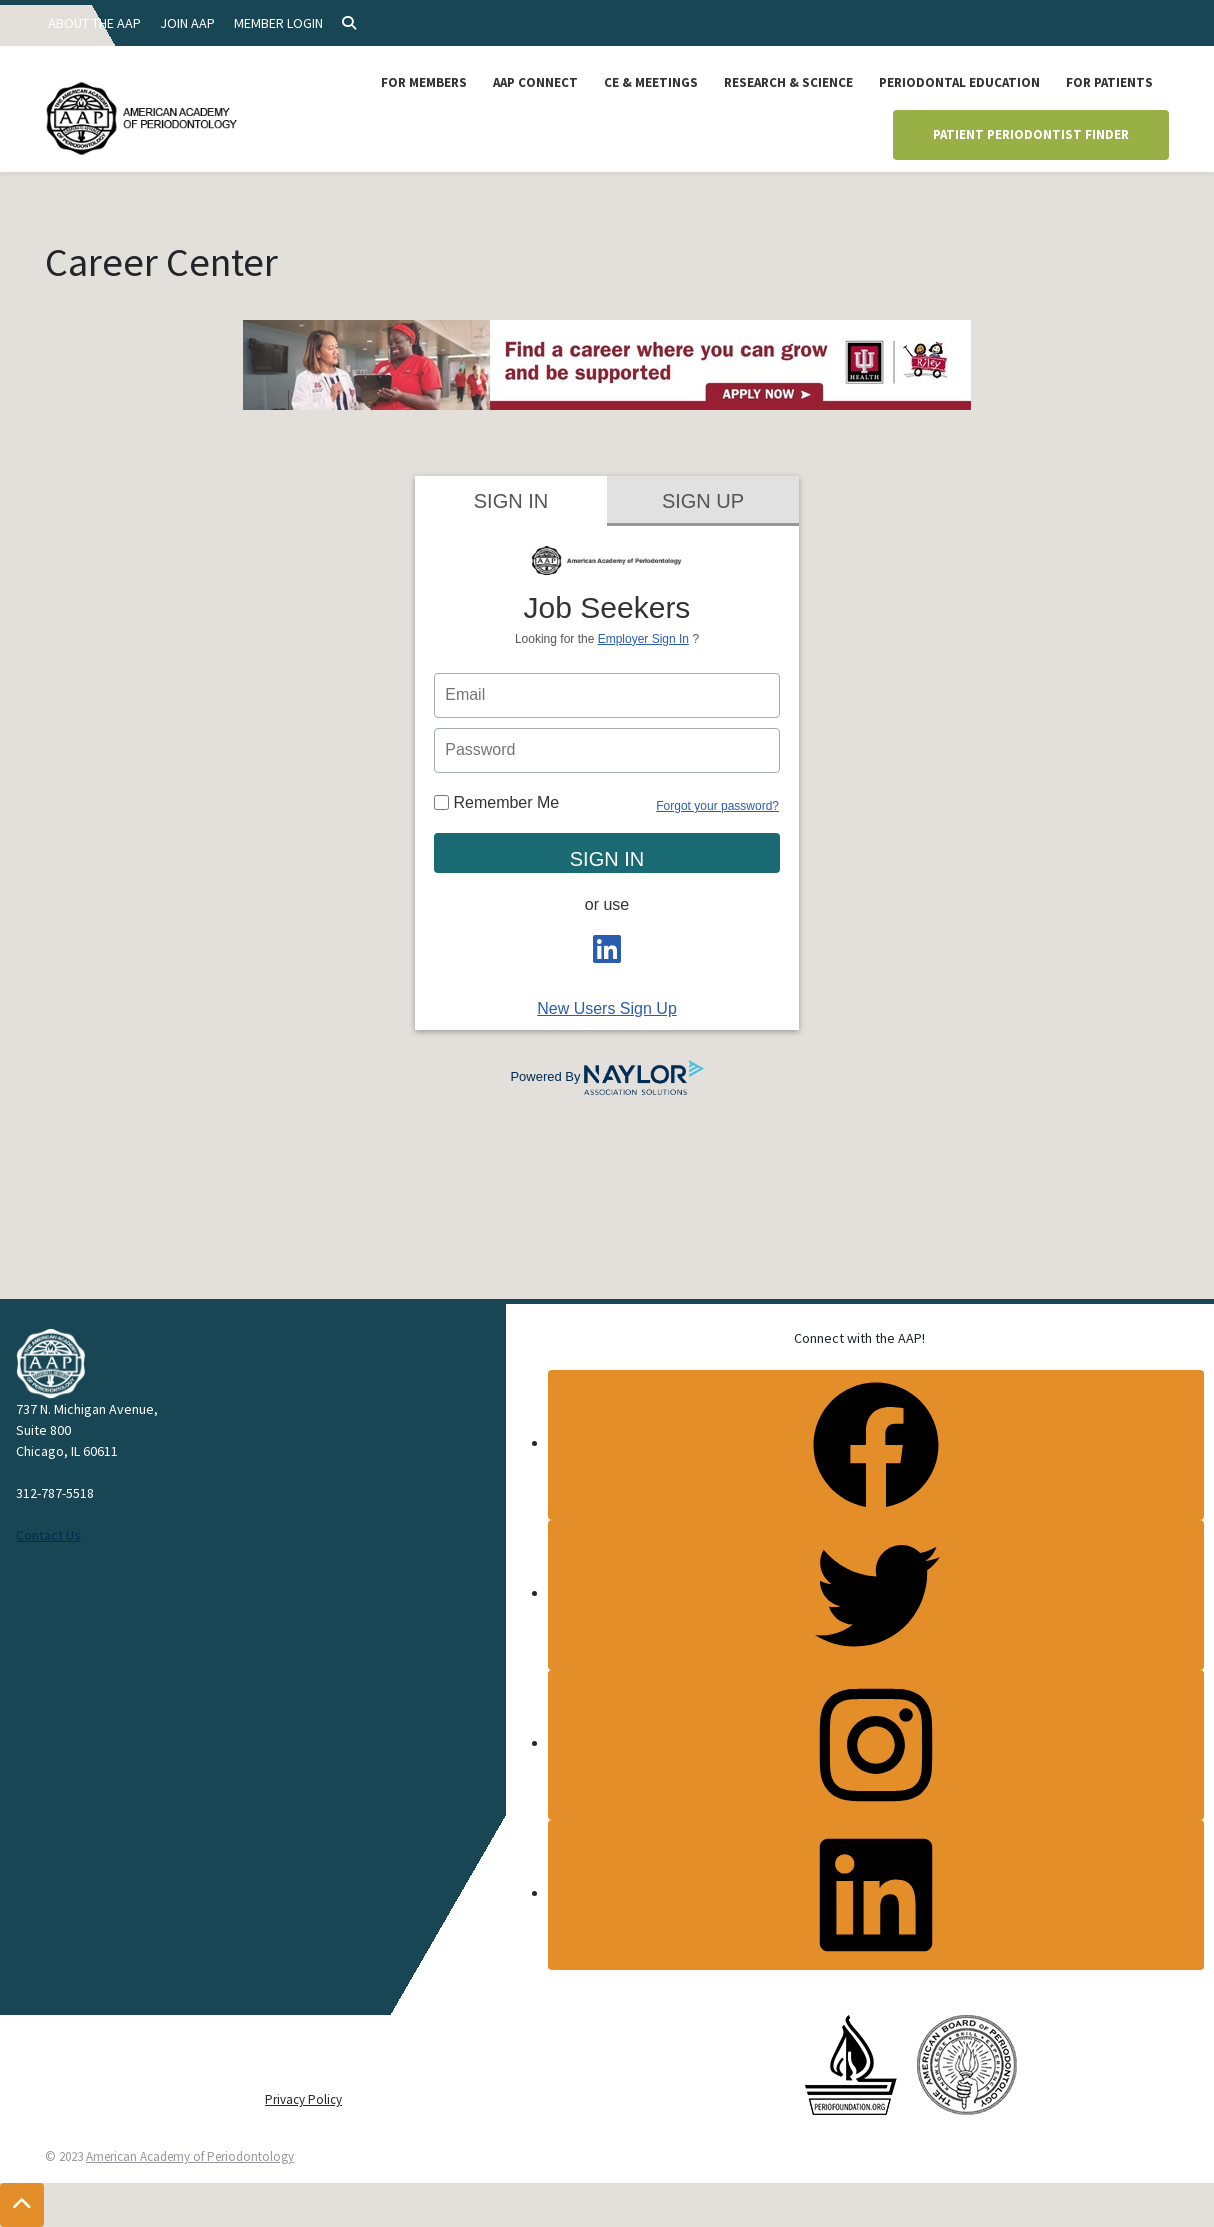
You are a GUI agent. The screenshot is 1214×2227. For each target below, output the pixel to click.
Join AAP (187, 23)
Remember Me (496, 802)
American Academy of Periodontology (190, 2156)
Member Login (278, 23)
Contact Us (48, 1535)
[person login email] (607, 695)
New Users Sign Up (607, 1008)
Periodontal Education (959, 82)
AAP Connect (535, 82)
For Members (424, 82)
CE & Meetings (651, 82)
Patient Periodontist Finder (1031, 134)
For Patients (1109, 82)
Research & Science (788, 82)
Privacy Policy (303, 2099)
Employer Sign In (643, 639)
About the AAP (94, 23)
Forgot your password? (717, 806)
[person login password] (607, 750)
